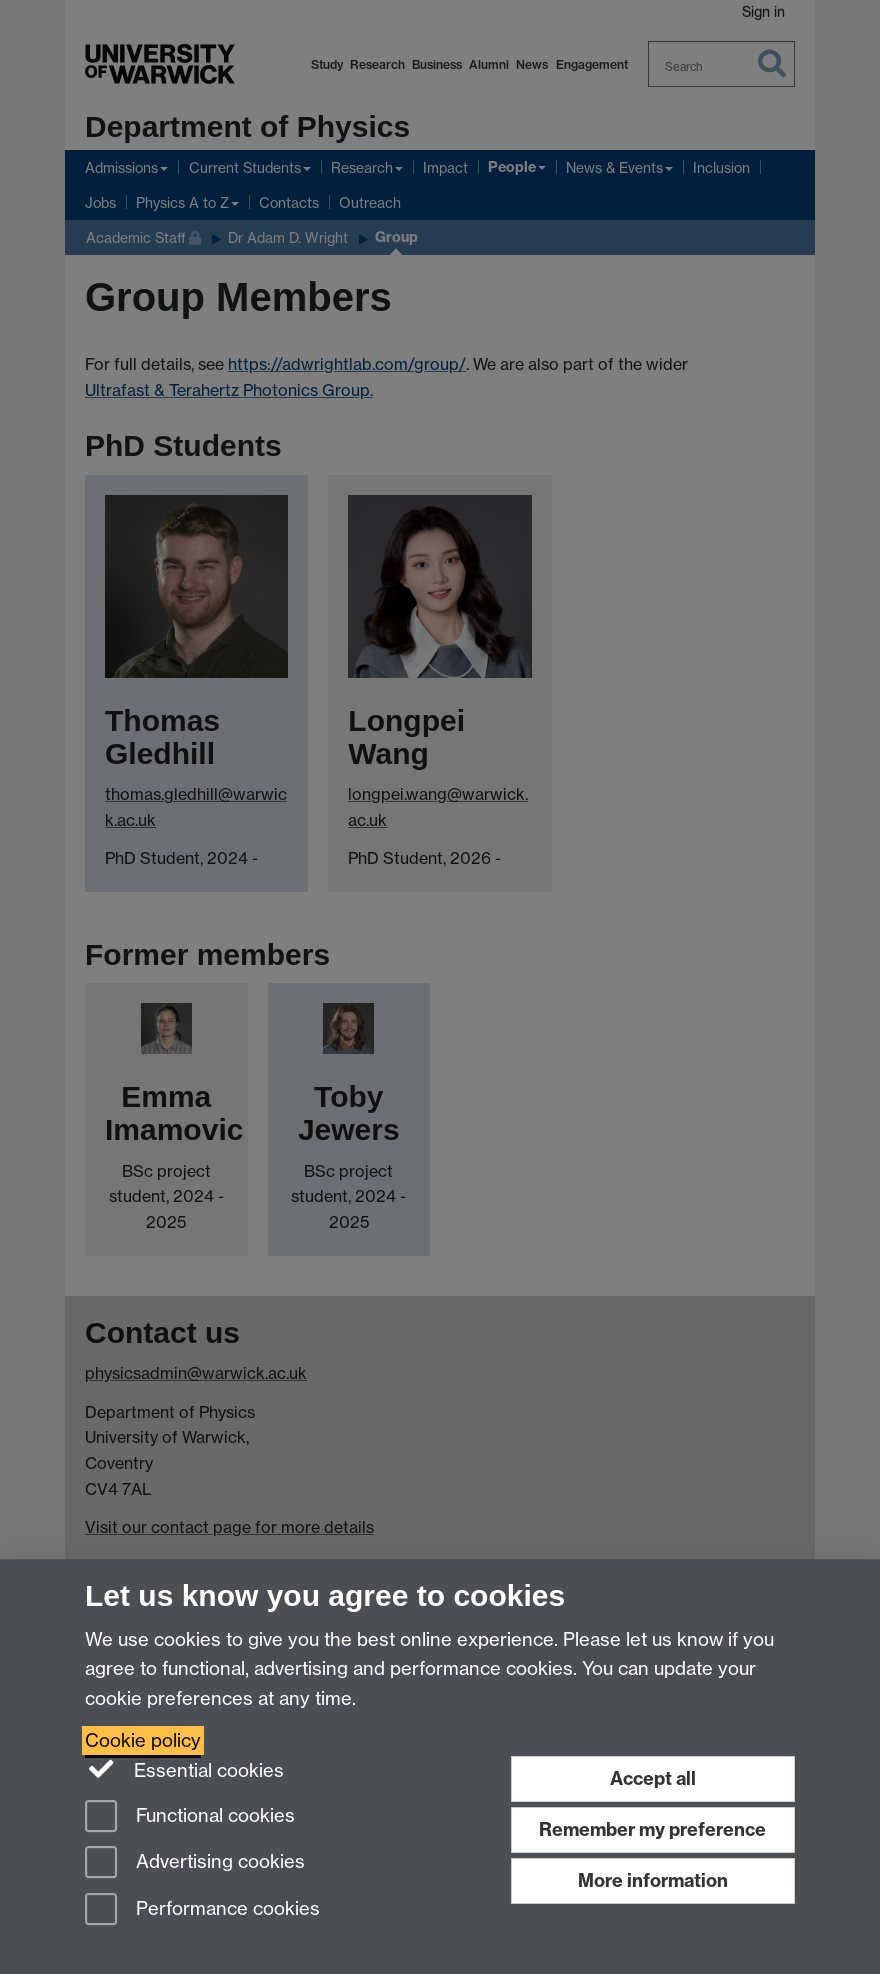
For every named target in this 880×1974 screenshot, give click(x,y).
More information (653, 1880)
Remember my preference (652, 1829)
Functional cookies (190, 1817)
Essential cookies (184, 1769)
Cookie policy (143, 1740)
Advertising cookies (195, 1863)
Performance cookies (202, 1910)
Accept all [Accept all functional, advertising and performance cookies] (653, 1778)
